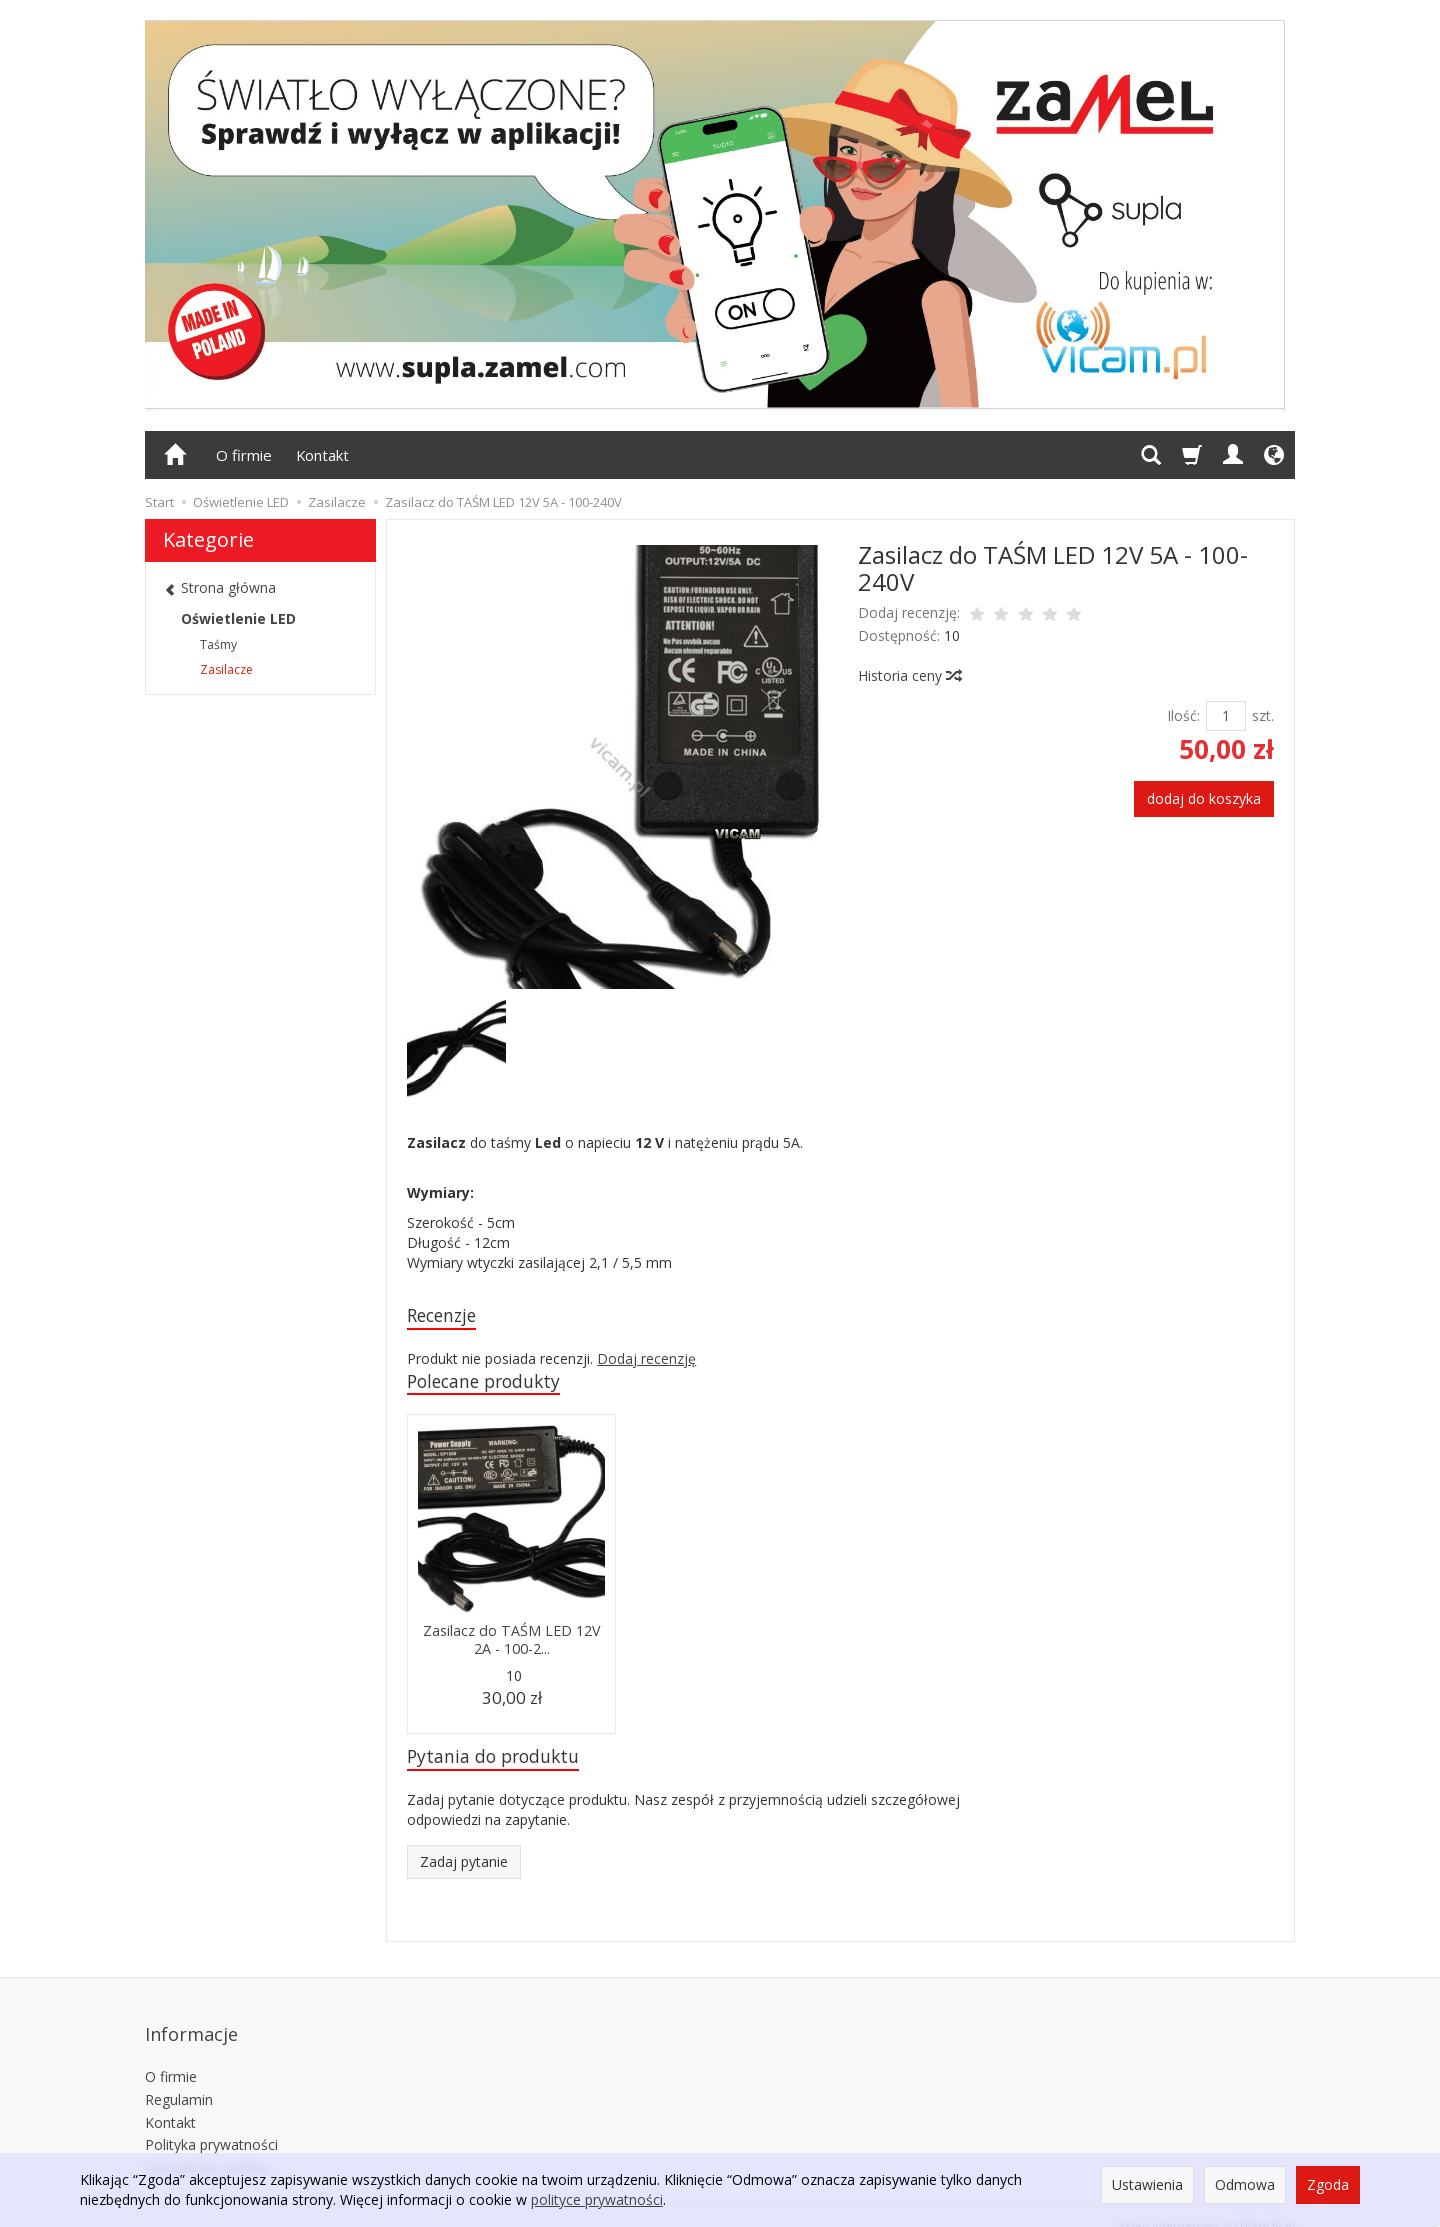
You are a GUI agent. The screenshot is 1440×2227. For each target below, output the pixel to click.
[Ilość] (1226, 716)
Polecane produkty (493, 1385)
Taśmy (218, 644)
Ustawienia (1147, 2184)
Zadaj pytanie (464, 1870)
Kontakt (322, 455)
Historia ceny (909, 675)
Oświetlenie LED (238, 618)
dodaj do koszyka (1204, 798)
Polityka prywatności (211, 2125)
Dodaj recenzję (646, 1361)
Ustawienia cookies (207, 2148)
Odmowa (1245, 2184)
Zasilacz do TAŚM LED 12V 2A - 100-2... (512, 1645)
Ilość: (1183, 715)
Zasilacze (226, 669)
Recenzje (447, 1316)
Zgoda (1328, 2184)
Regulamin (179, 2080)
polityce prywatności (597, 2199)
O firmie (244, 455)
